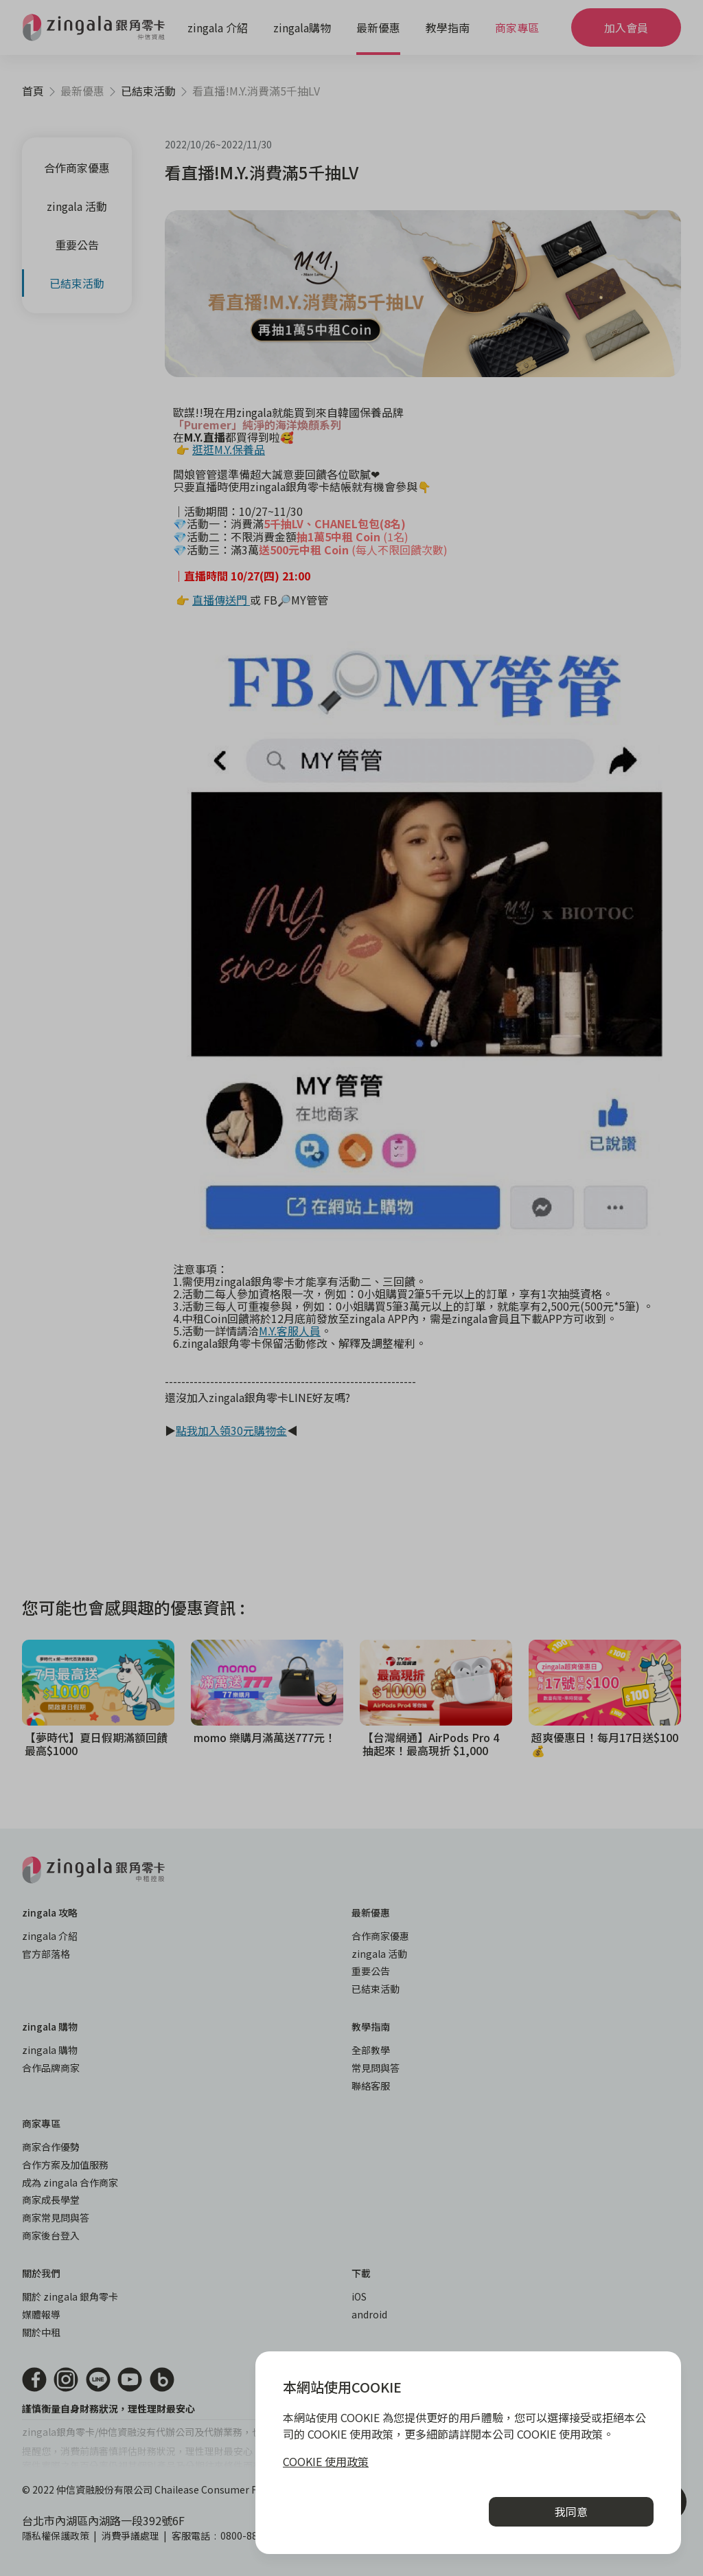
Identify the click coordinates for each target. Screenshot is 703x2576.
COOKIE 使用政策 (326, 2461)
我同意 (571, 2511)
